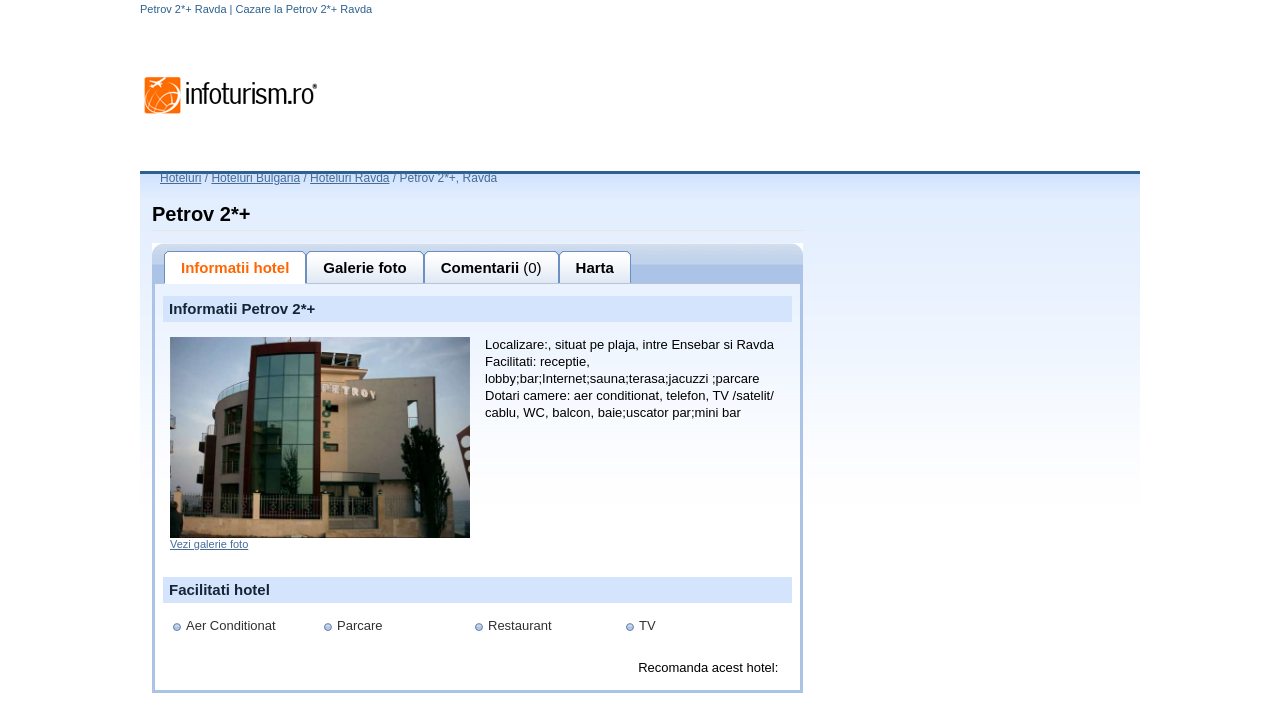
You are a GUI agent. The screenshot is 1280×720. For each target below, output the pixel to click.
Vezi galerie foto (209, 544)
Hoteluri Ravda (349, 178)
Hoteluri (180, 178)
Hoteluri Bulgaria (255, 178)
